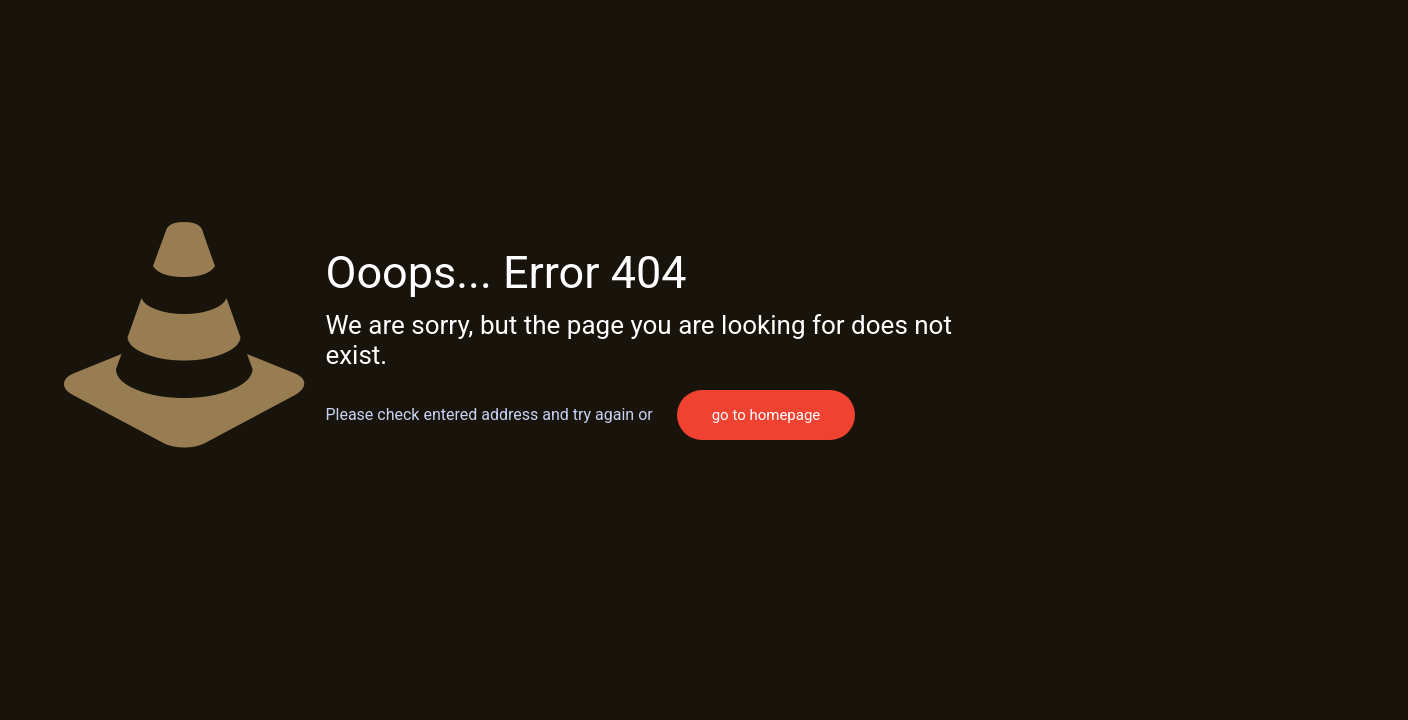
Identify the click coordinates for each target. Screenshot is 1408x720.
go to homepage (766, 415)
